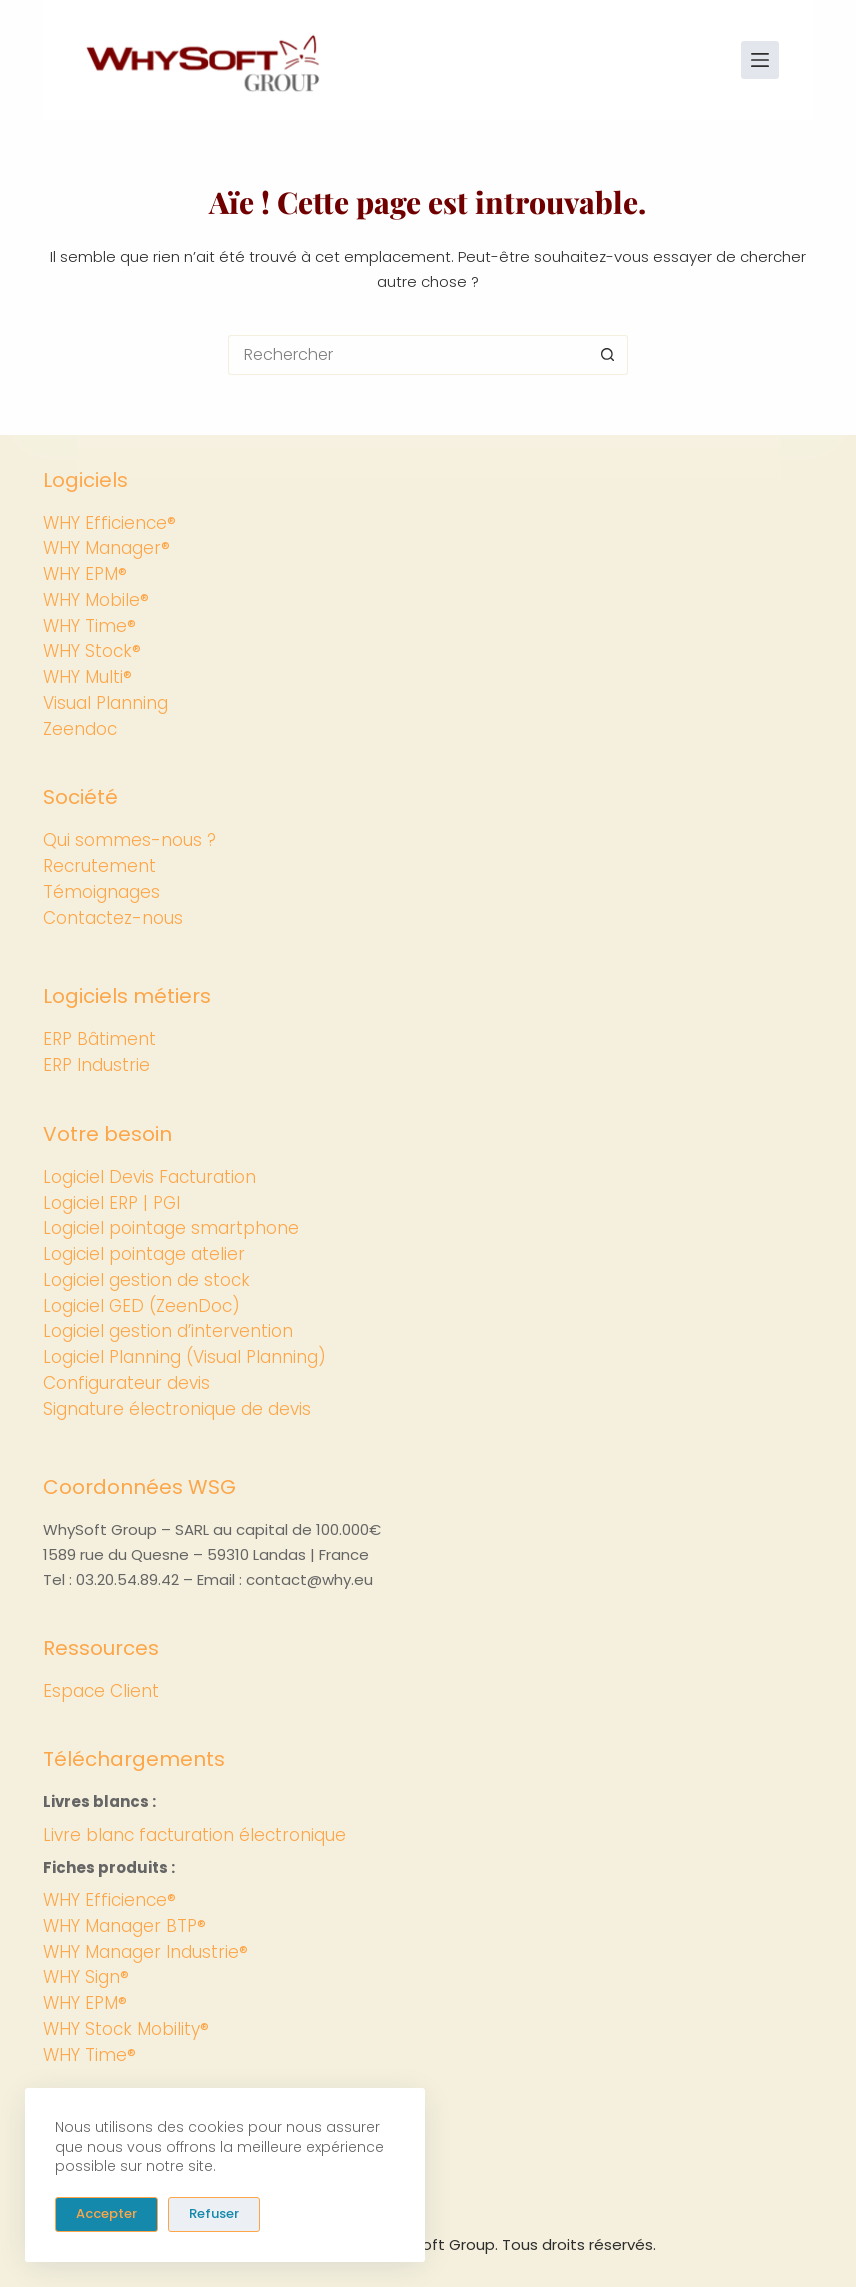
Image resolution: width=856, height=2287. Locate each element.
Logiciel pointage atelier (144, 1254)
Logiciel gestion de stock (146, 1280)
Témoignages (101, 892)
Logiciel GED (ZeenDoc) (141, 1306)
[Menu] (760, 60)
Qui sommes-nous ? (129, 840)
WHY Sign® (86, 1977)
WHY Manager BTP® (124, 1926)
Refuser (214, 2213)
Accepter (106, 2213)
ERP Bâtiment (99, 1039)
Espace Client (101, 1691)
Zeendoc (80, 729)
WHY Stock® (92, 651)
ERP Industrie (96, 1065)
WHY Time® (89, 626)
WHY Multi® (87, 677)
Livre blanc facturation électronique (194, 1835)
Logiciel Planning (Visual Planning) (184, 1357)
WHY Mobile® (96, 600)
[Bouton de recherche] (608, 355)
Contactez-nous (113, 918)
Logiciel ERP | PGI (111, 1203)
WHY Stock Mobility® (126, 2029)
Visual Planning (105, 703)
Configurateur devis (126, 1383)
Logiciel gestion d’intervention (168, 1331)
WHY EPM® (85, 574)
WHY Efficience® (109, 523)
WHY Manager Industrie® (145, 1952)
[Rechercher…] (408, 355)
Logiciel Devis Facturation (149, 1177)
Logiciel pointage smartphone (171, 1228)
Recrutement (99, 866)
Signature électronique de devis (177, 1409)
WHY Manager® (106, 548)
